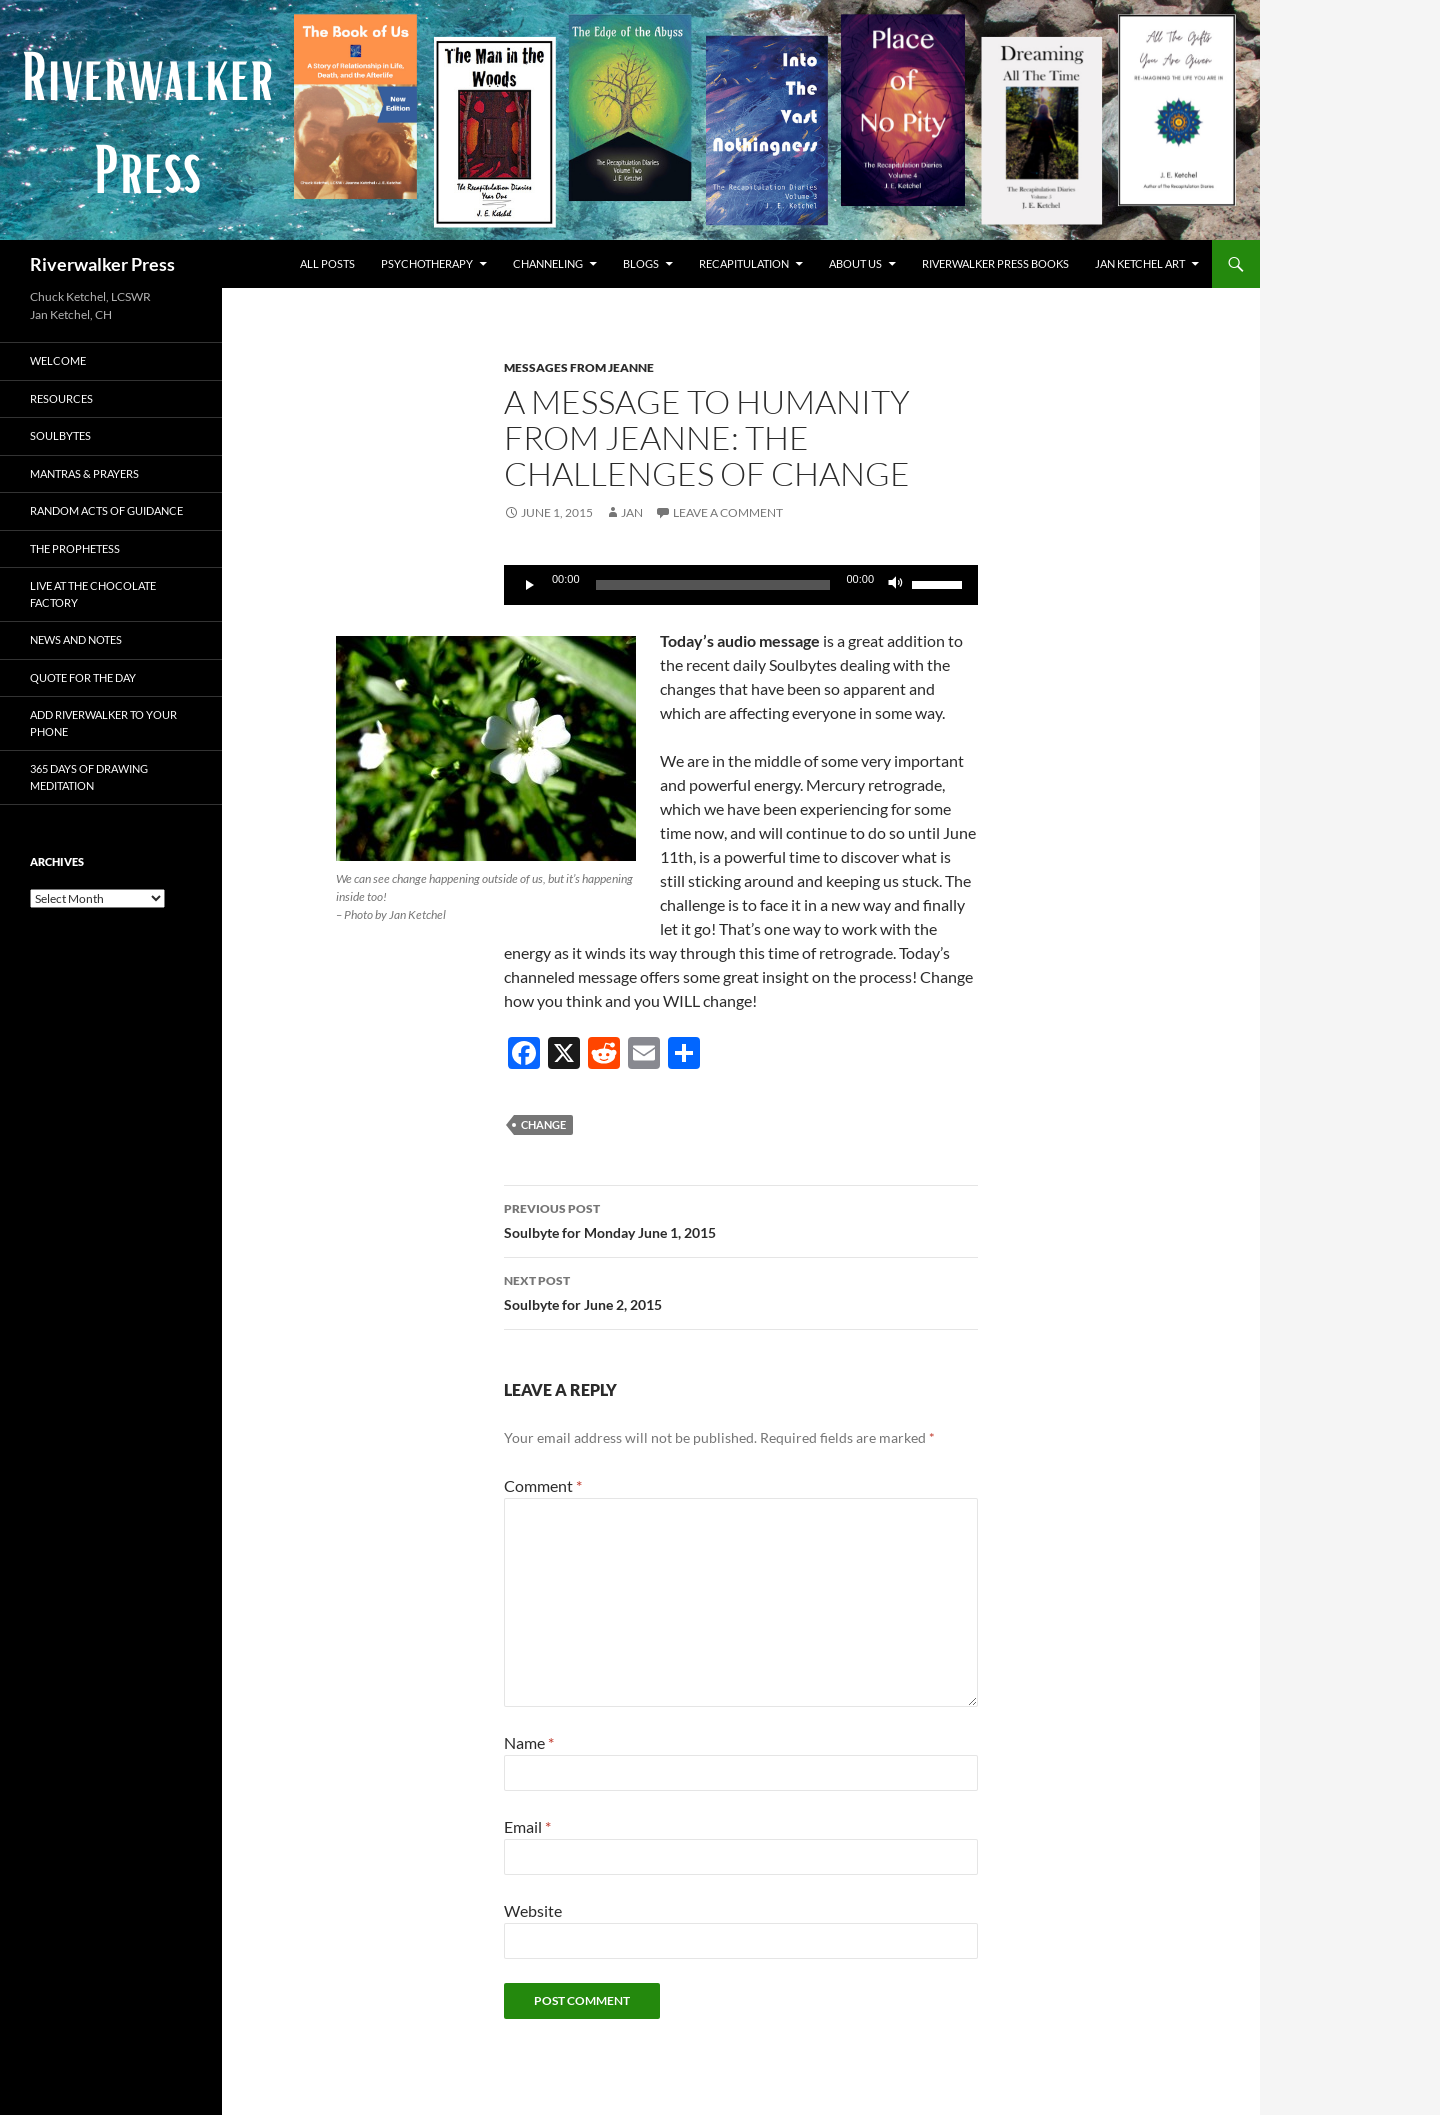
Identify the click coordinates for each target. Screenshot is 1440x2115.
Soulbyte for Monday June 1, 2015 (741, 1219)
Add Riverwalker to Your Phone (103, 723)
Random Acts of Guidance (106, 510)
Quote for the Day (83, 677)
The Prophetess (75, 548)
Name (529, 1742)
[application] (741, 585)
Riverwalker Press (102, 264)
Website (533, 1910)
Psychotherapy (427, 263)
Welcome (58, 360)
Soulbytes (60, 435)
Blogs (641, 263)
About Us (855, 263)
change (543, 1124)
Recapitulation (744, 263)
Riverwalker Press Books (995, 263)
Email (527, 1826)
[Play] (530, 585)
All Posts (327, 263)
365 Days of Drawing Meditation (89, 777)
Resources (61, 398)
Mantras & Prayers (84, 473)
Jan (632, 512)
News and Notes (76, 639)
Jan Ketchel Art (1140, 263)
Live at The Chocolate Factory (93, 594)
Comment (543, 1485)
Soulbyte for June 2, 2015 (741, 1291)
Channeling (548, 263)
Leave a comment (728, 512)
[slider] (713, 585)
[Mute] (896, 585)
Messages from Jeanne (579, 367)
